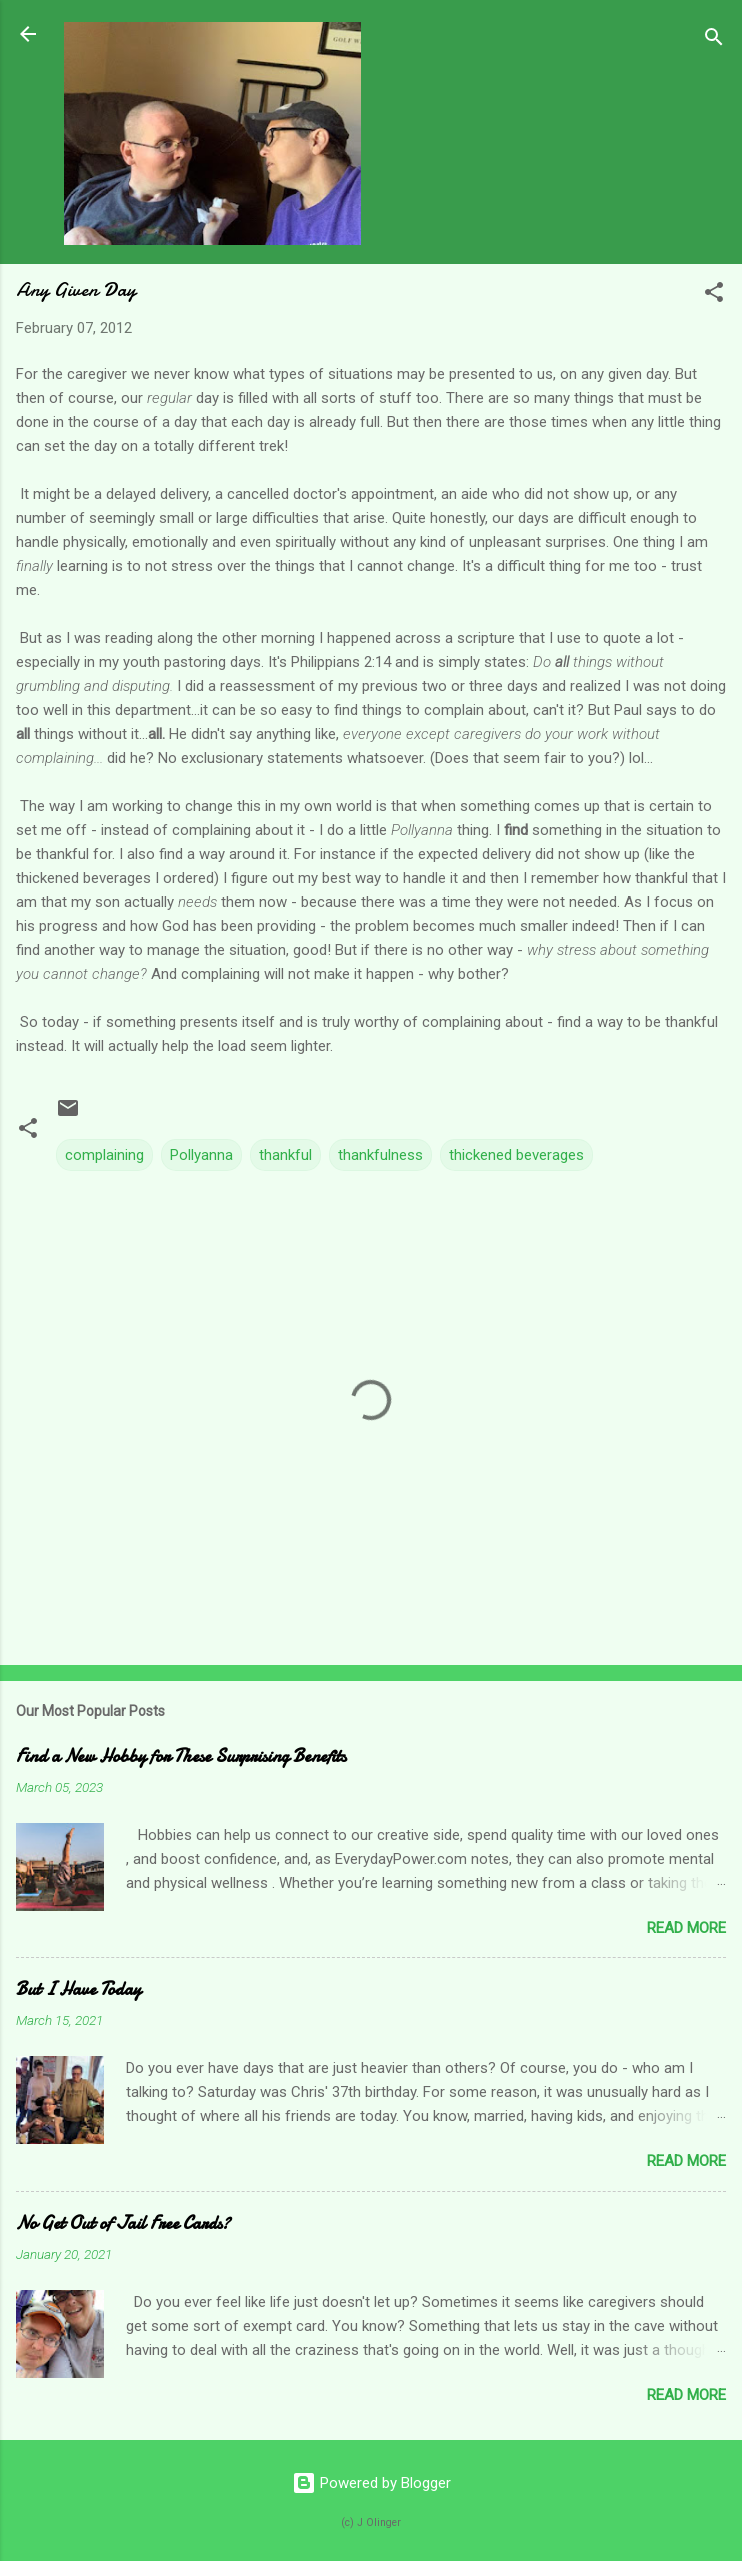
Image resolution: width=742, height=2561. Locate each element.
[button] (714, 295)
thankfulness (380, 1155)
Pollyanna (201, 1155)
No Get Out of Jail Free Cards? (123, 2223)
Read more (686, 1928)
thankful (285, 1155)
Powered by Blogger (371, 2483)
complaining (104, 1155)
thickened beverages (516, 1155)
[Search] (714, 40)
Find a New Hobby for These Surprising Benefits (181, 1756)
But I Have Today (78, 1989)
